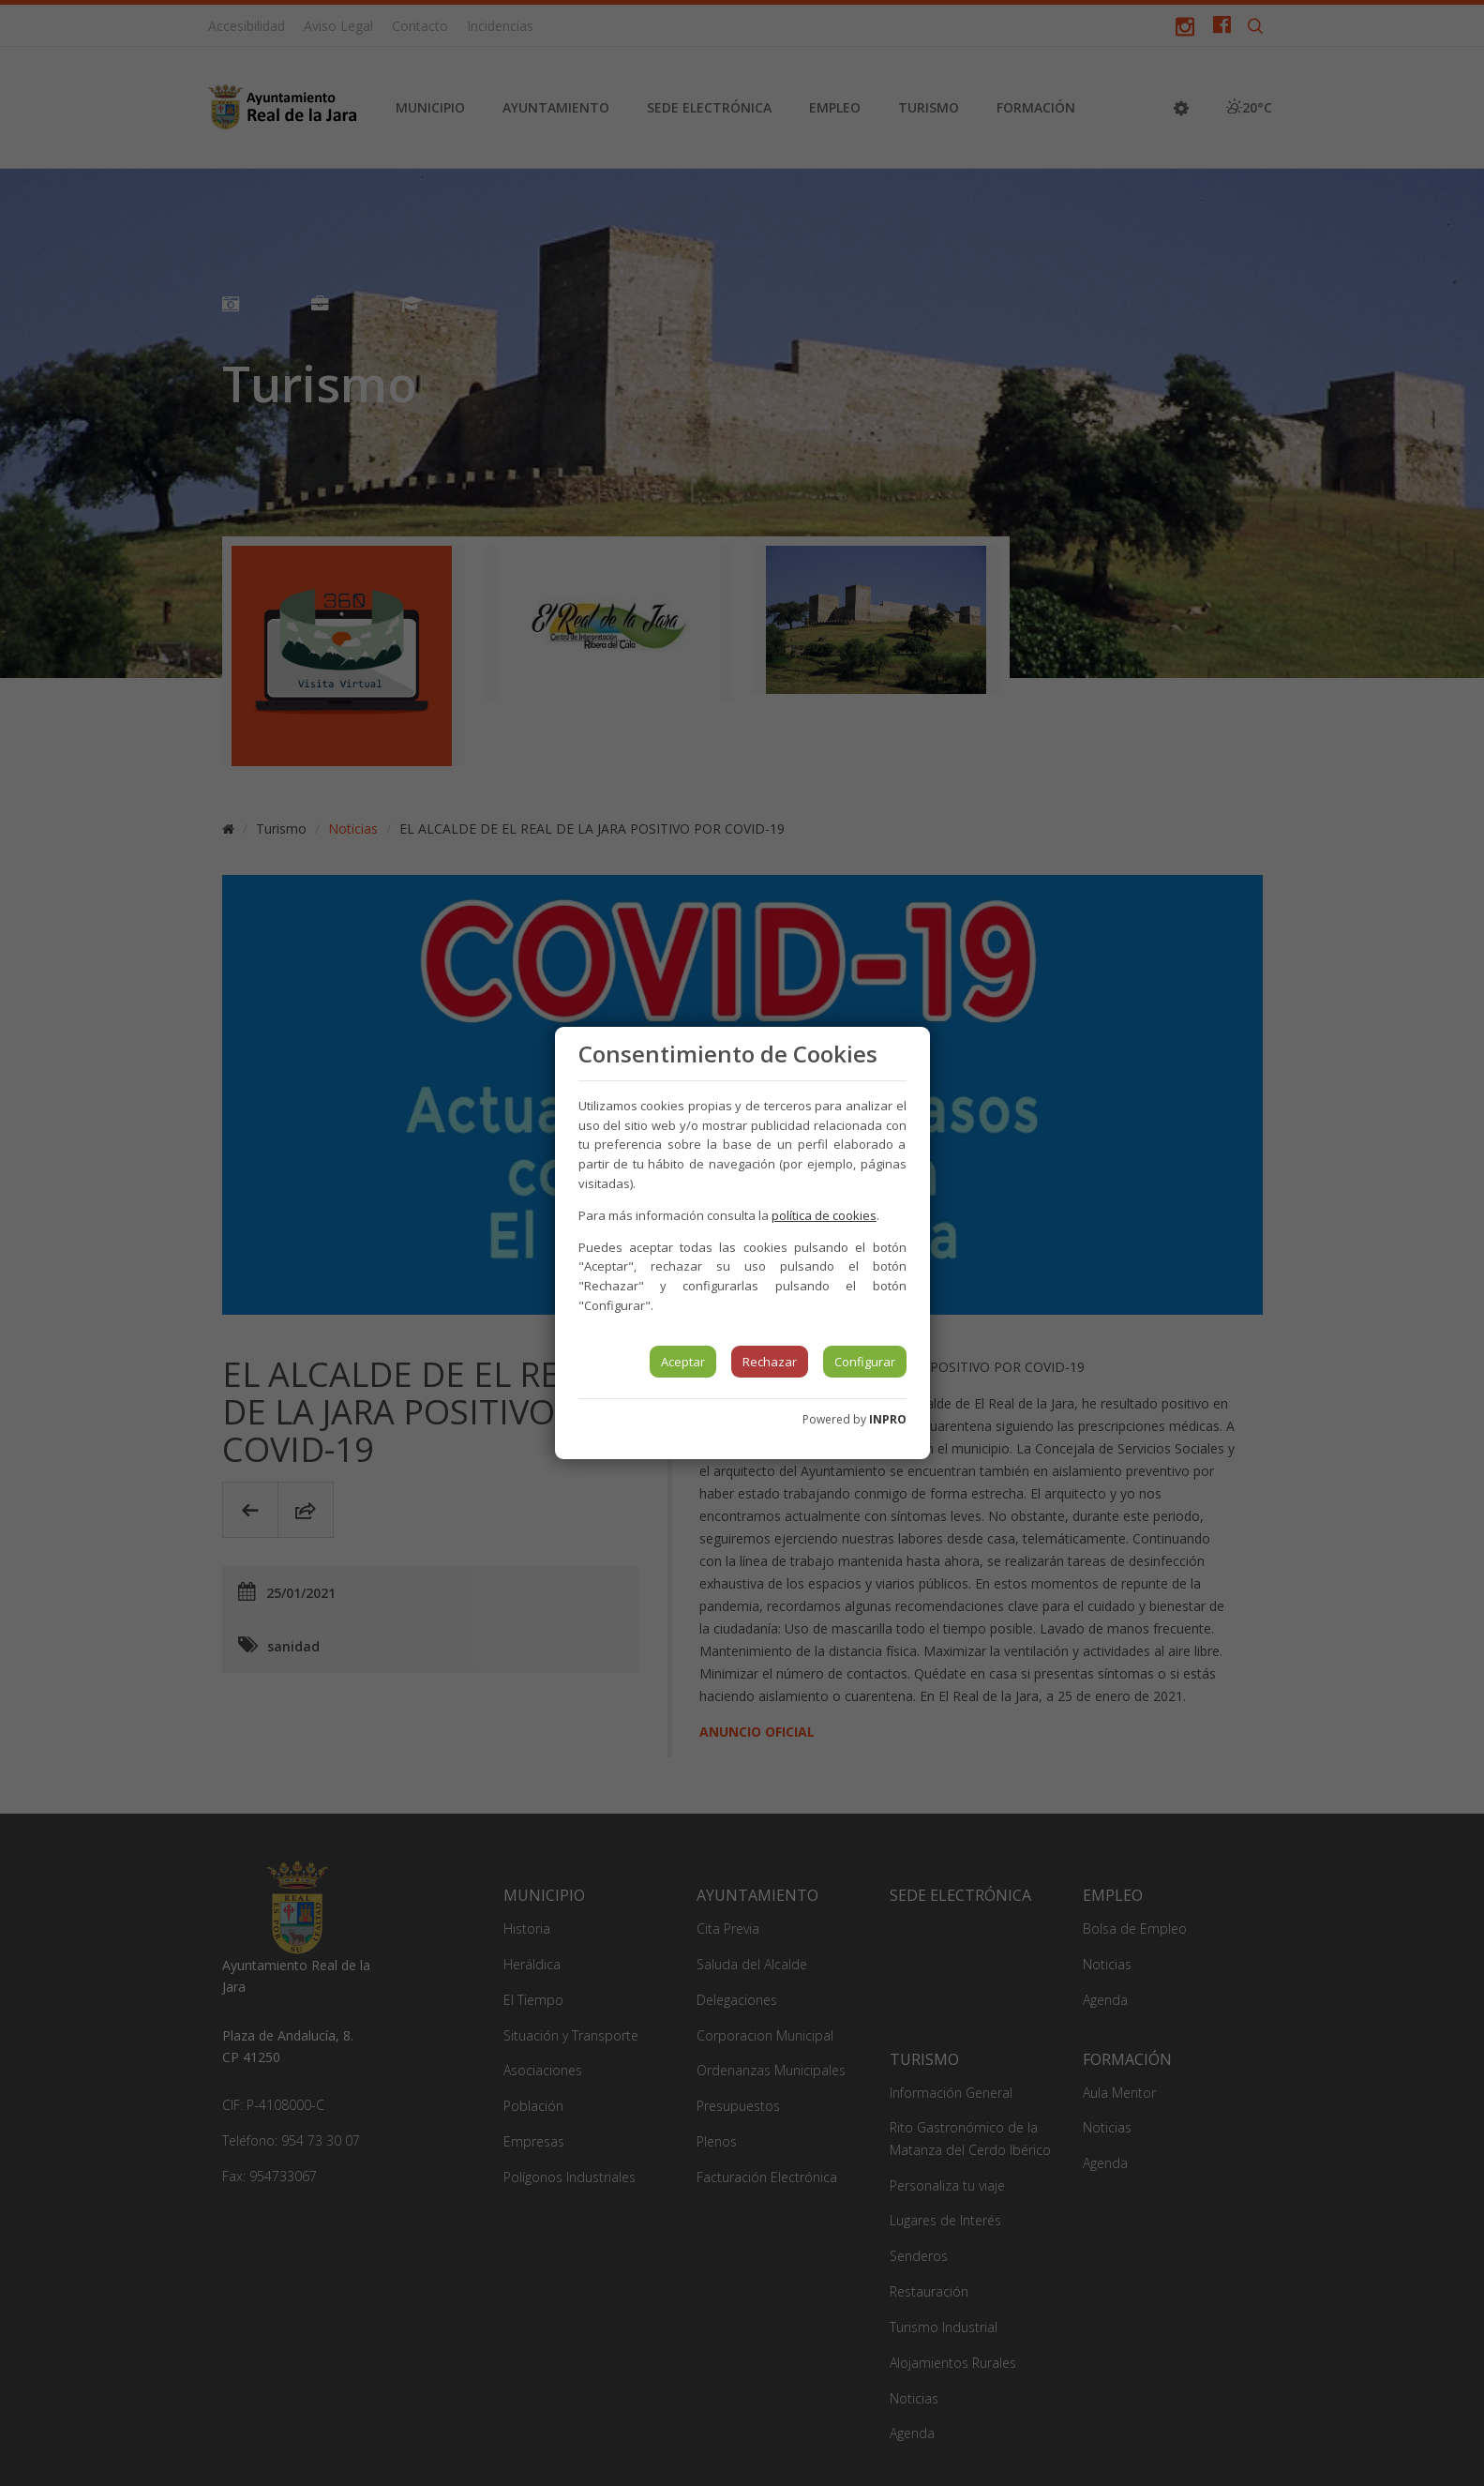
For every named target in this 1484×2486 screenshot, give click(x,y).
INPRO (888, 1419)
